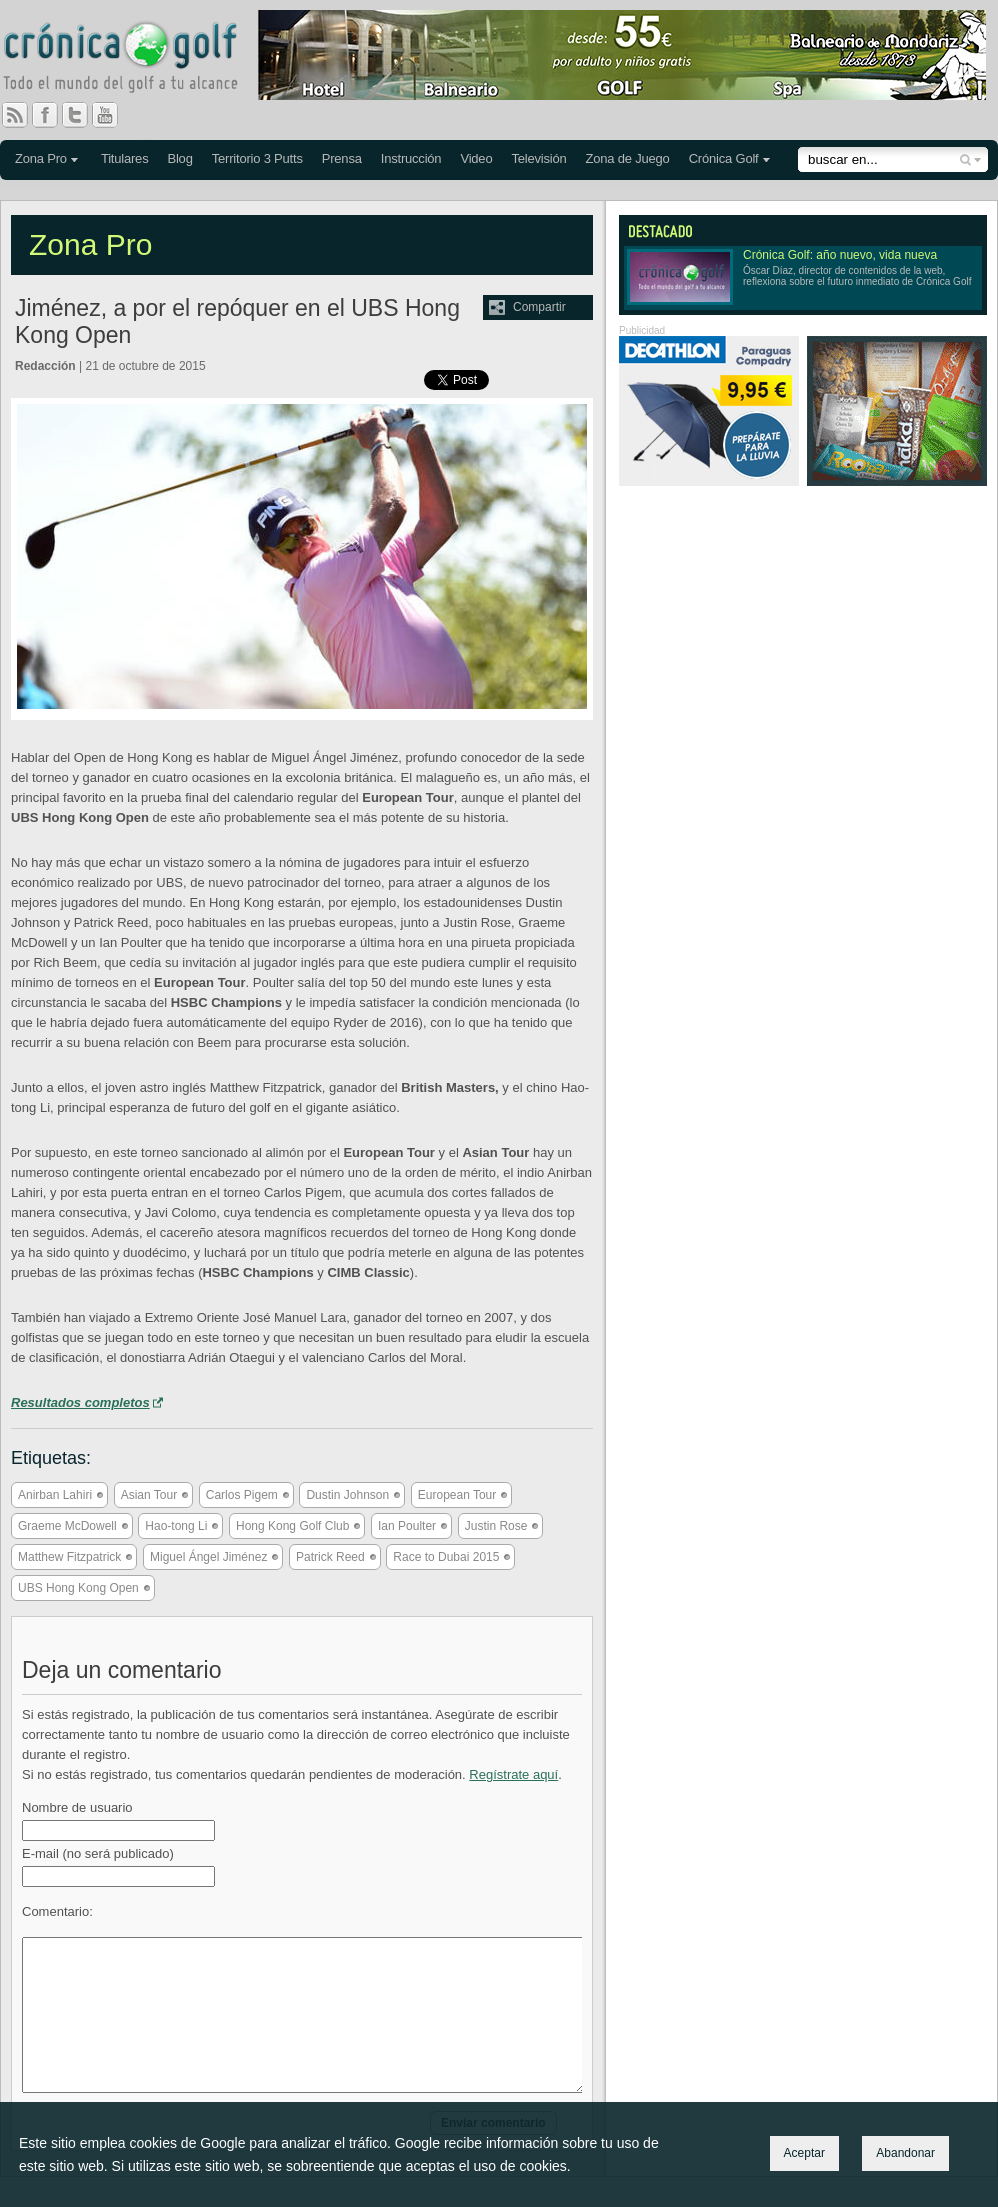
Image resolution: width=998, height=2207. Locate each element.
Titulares (125, 158)
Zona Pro (41, 158)
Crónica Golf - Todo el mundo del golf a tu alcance (135, 60)
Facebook (53, 115)
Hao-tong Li (176, 1526)
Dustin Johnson (347, 1495)
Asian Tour (149, 1495)
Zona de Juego (628, 158)
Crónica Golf (724, 158)
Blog (179, 158)
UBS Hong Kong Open (78, 1588)
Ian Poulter (407, 1526)
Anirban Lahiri (55, 1495)
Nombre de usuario (77, 1807)
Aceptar (804, 2153)
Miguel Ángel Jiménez (208, 1557)
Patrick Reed (330, 1557)
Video (476, 158)
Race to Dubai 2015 (446, 1557)
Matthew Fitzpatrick (69, 1557)
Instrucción (411, 158)
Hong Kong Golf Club (292, 1526)
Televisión (538, 158)
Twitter (83, 115)
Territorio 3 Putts (257, 158)
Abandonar (905, 2153)
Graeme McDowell (67, 1526)
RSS (15, 115)
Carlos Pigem (242, 1495)
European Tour (457, 1495)
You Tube (113, 115)
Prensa (342, 158)
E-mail (98, 1853)
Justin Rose (496, 1526)
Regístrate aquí (513, 1774)
